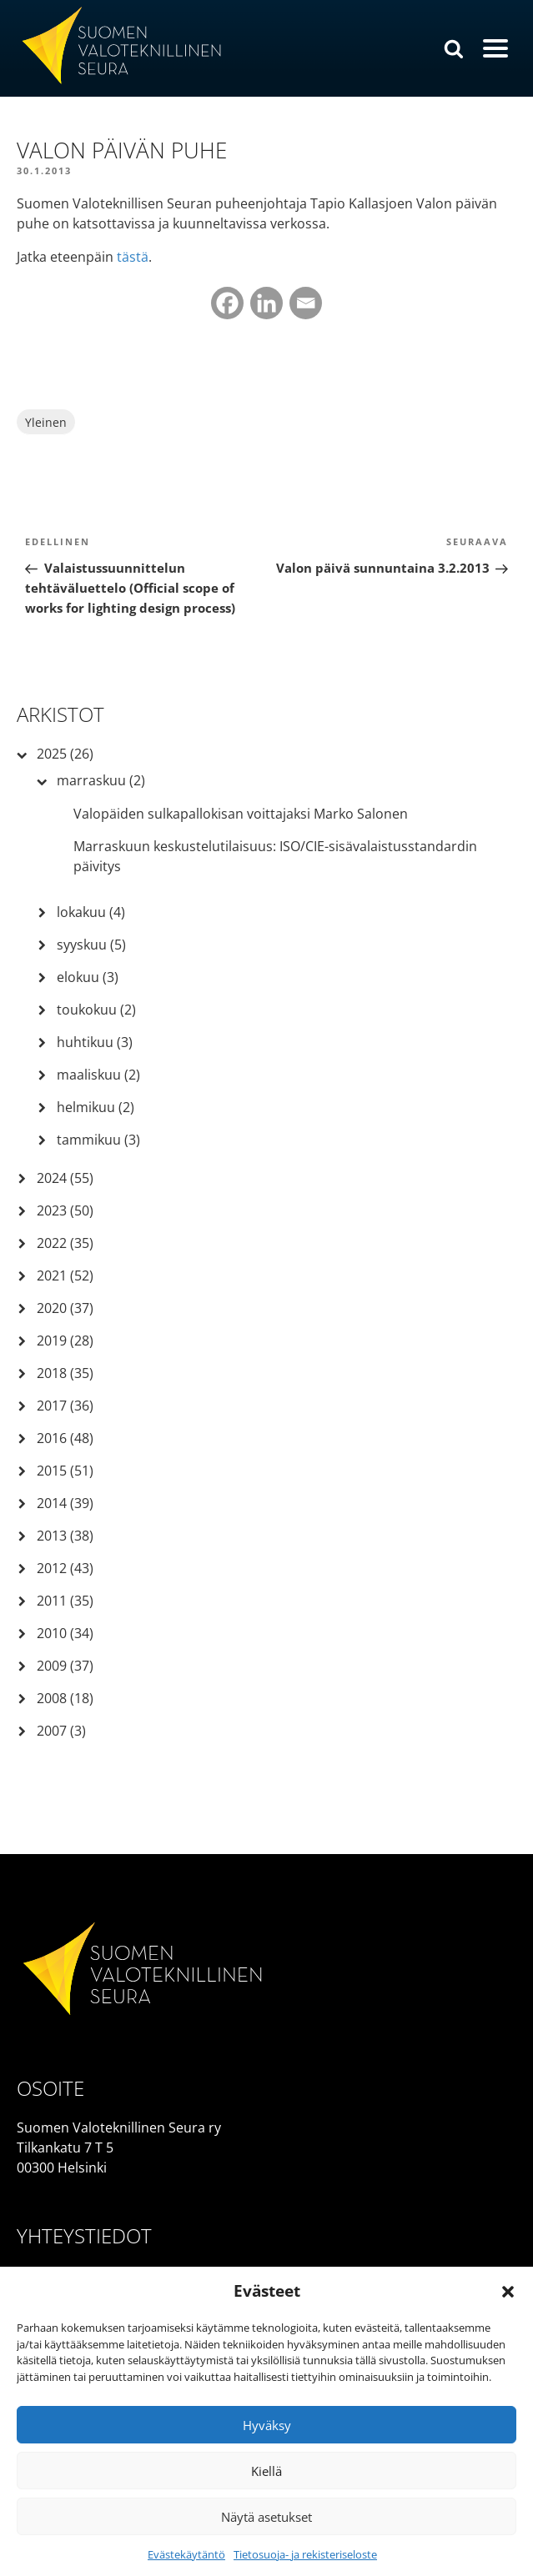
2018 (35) (65, 1373)
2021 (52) (65, 1275)
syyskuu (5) (91, 944)
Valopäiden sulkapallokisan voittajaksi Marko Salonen (240, 813)
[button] (508, 2291)
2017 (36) (65, 1405)
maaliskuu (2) (98, 1074)
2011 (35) (65, 1600)
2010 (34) (65, 1633)
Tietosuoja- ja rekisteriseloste (305, 2554)
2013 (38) (65, 1535)
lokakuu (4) (91, 912)
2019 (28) (65, 1340)
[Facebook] (227, 303)
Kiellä (266, 2471)
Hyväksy (267, 2425)
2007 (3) (61, 1731)
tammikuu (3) (98, 1139)
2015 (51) (65, 1470)
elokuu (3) (87, 977)
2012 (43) (65, 1568)
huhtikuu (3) (95, 1042)
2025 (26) (65, 753)
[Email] (305, 303)
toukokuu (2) (96, 1009)
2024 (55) (65, 1178)
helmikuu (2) (95, 1107)
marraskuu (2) (101, 780)
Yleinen (46, 422)
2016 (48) (65, 1438)
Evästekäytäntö (186, 2554)
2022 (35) (65, 1243)
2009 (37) (65, 1665)
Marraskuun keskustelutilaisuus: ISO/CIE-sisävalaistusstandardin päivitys (275, 856)
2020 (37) (65, 1308)
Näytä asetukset (266, 2516)
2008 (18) (65, 1698)
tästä (132, 257)
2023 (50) (65, 1210)
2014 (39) (65, 1503)
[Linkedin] (266, 303)
